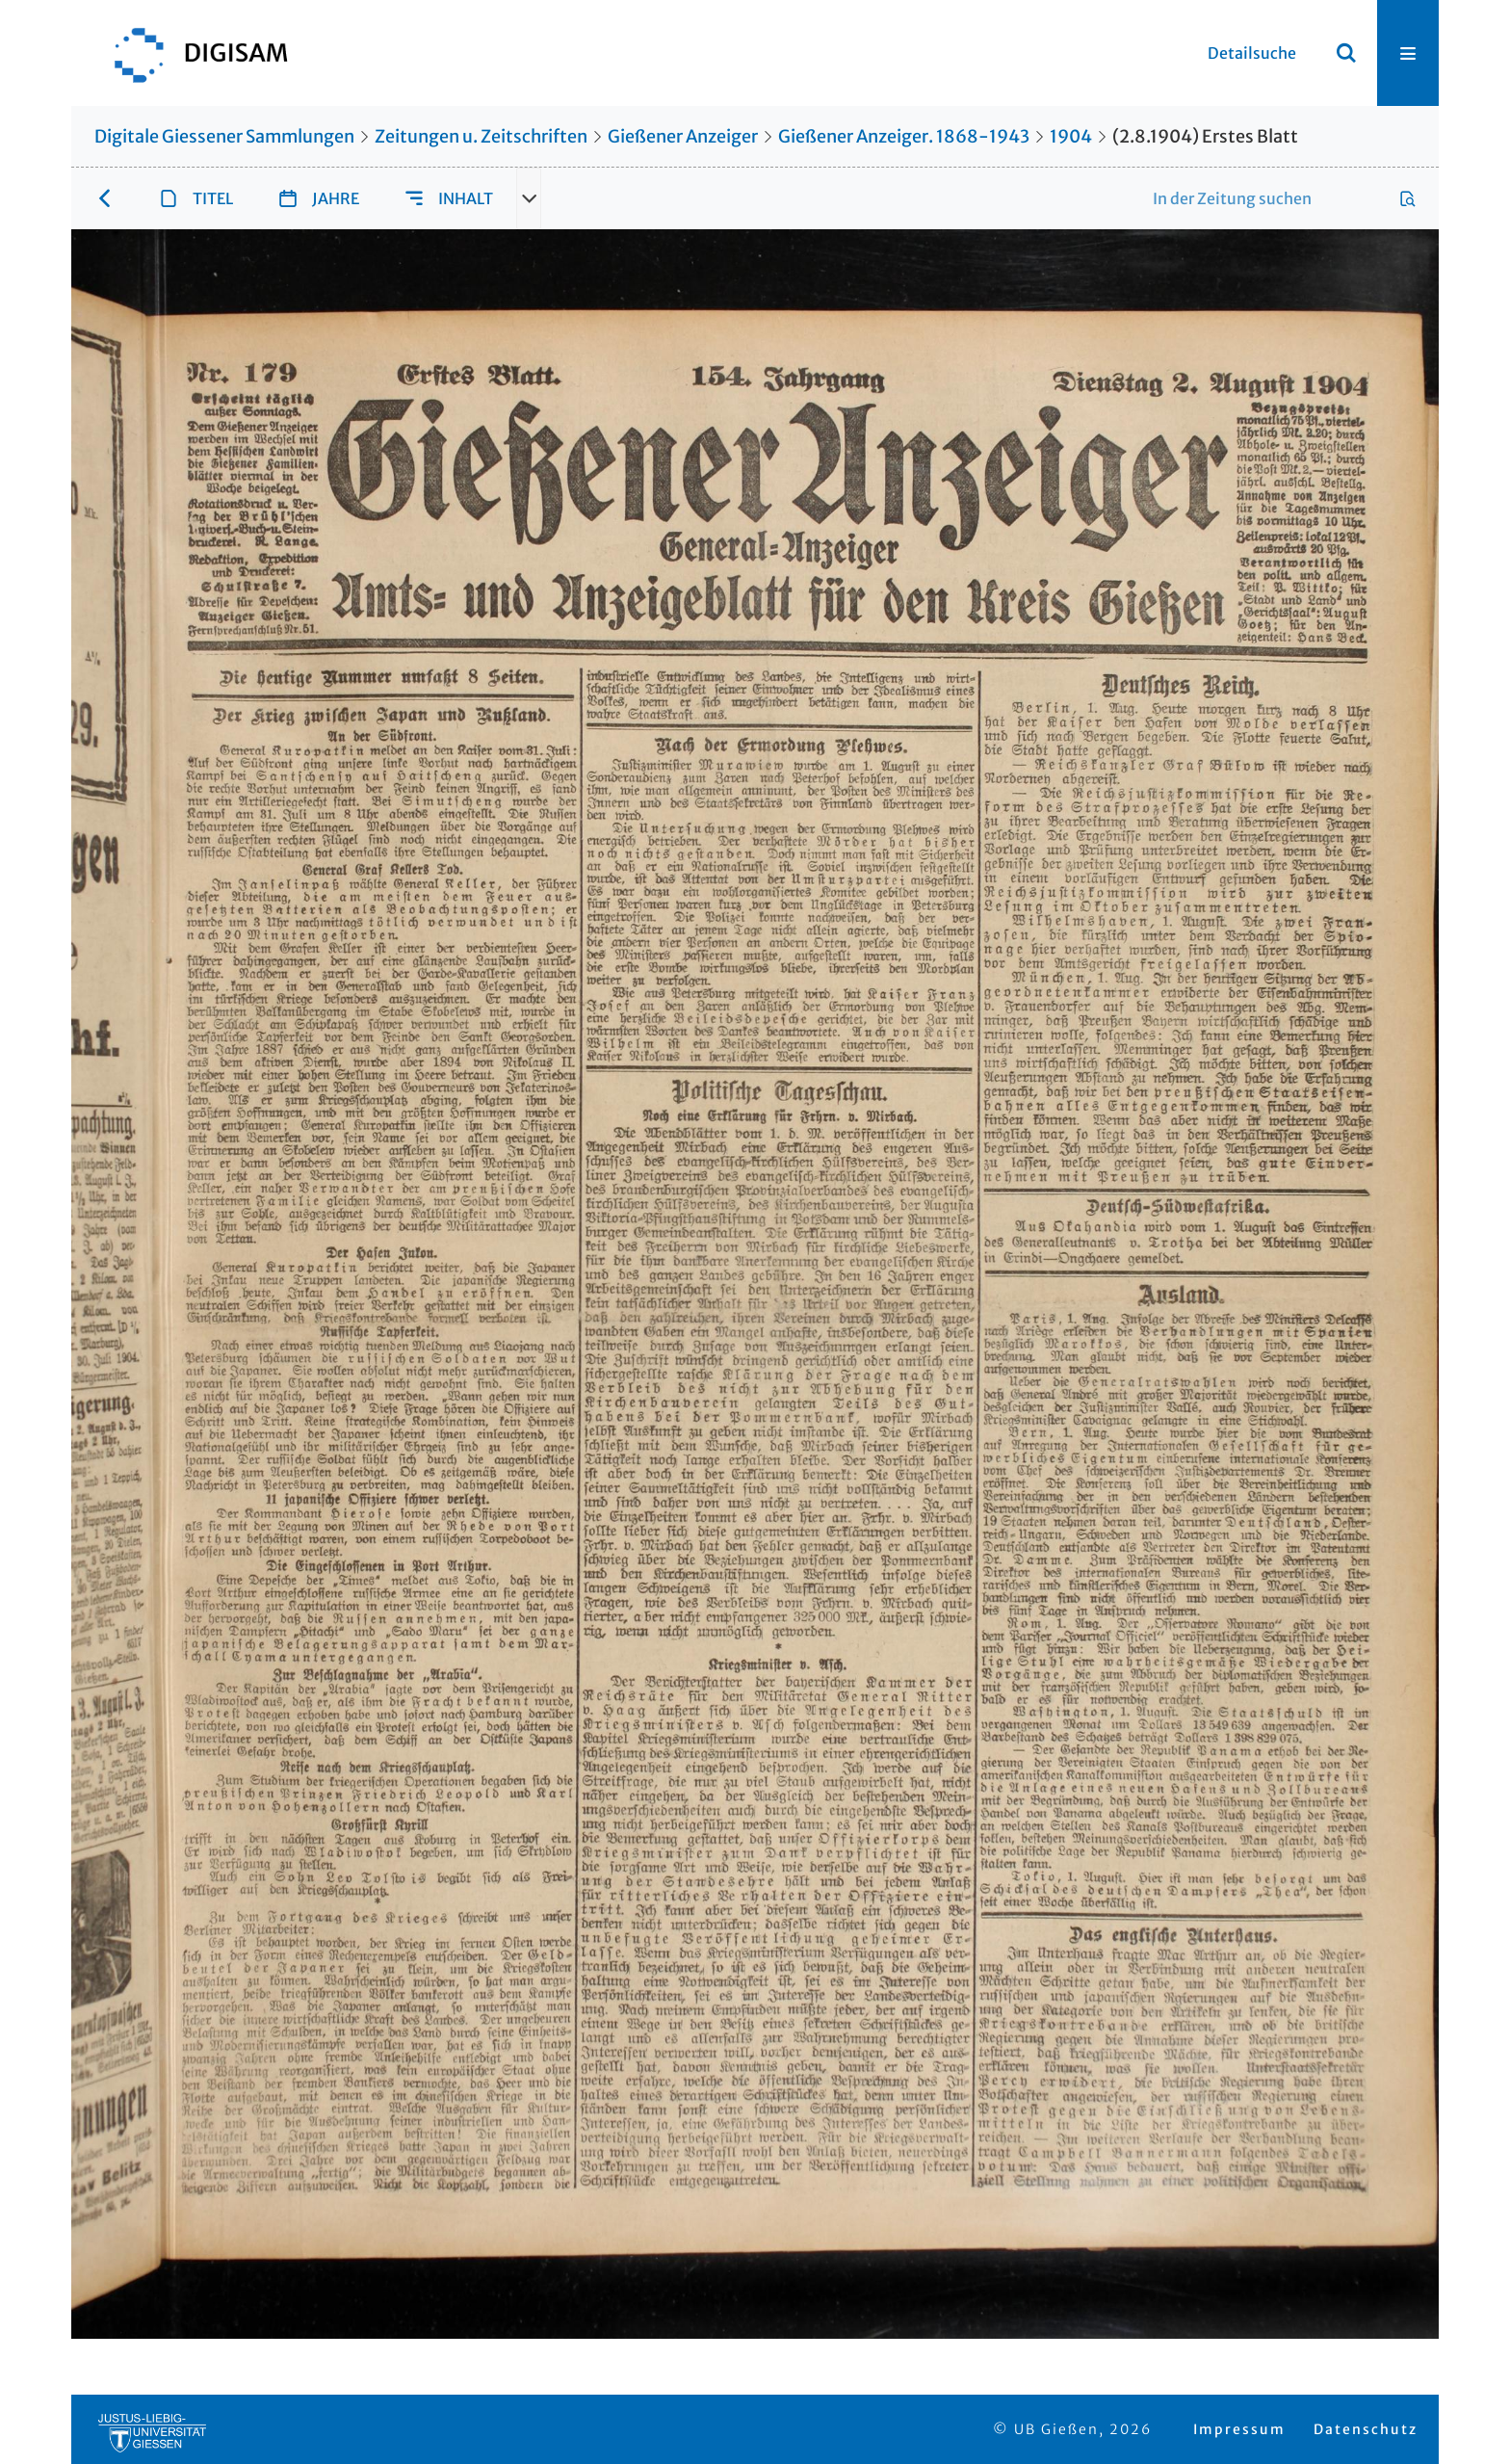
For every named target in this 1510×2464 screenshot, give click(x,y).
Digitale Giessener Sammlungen (224, 136)
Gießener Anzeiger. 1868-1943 (903, 136)
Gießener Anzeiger (683, 136)
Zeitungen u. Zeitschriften (481, 136)
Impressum (1239, 2429)
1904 (1071, 136)
